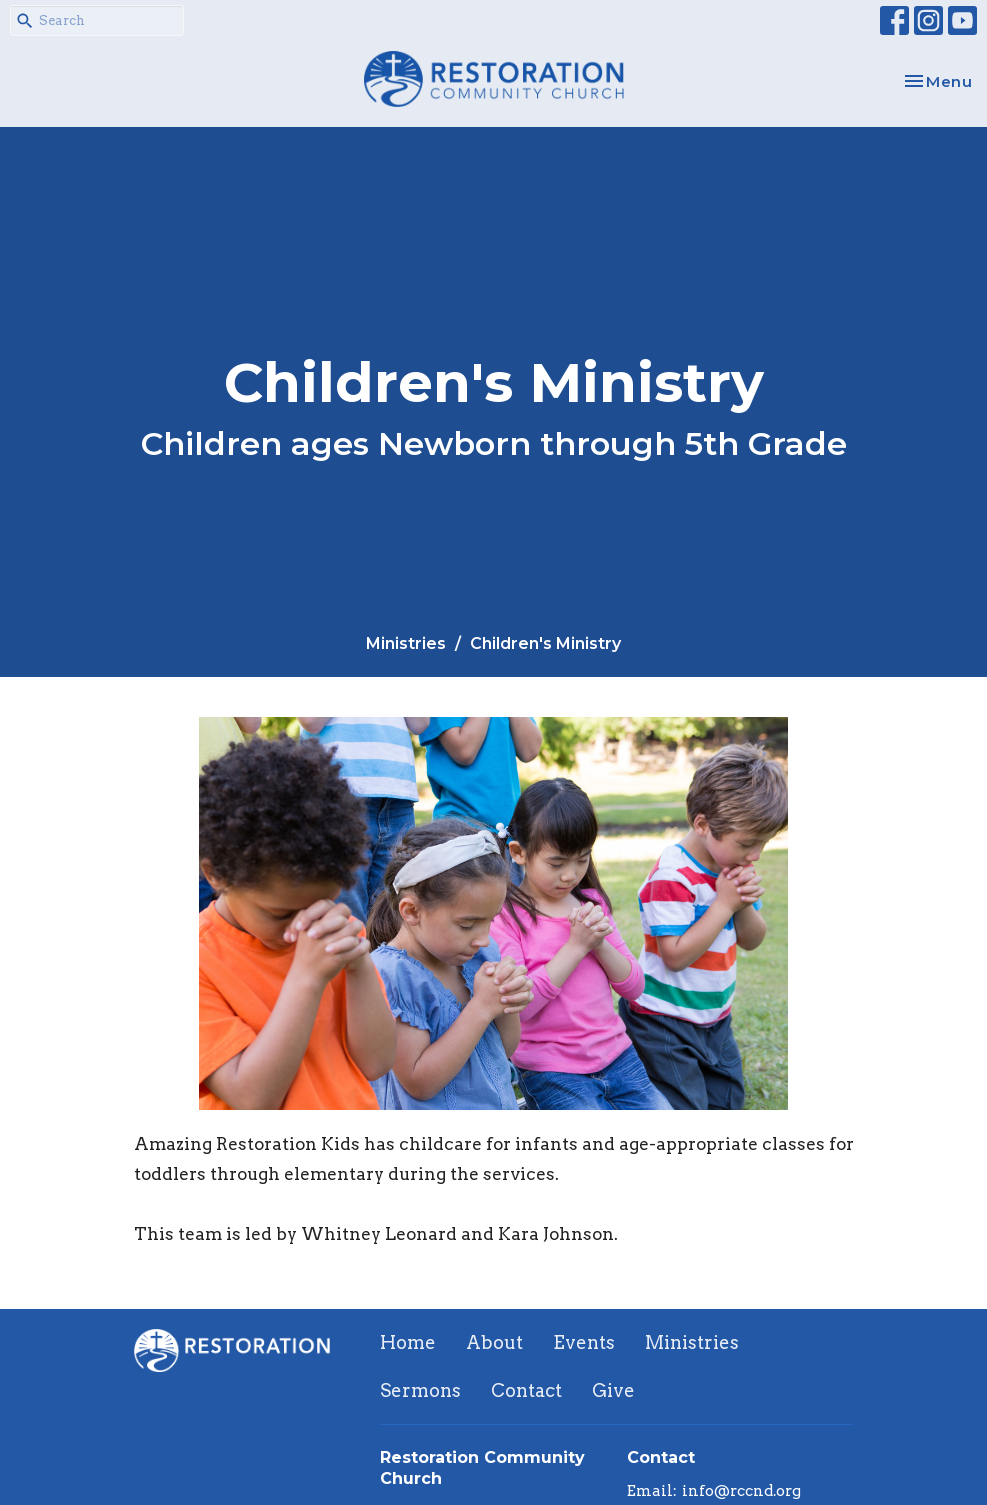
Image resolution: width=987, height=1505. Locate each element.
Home (408, 1342)
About (494, 1342)
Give (613, 1390)
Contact (526, 1390)
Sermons (420, 1390)
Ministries (406, 643)
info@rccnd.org (741, 1491)
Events (584, 1342)
